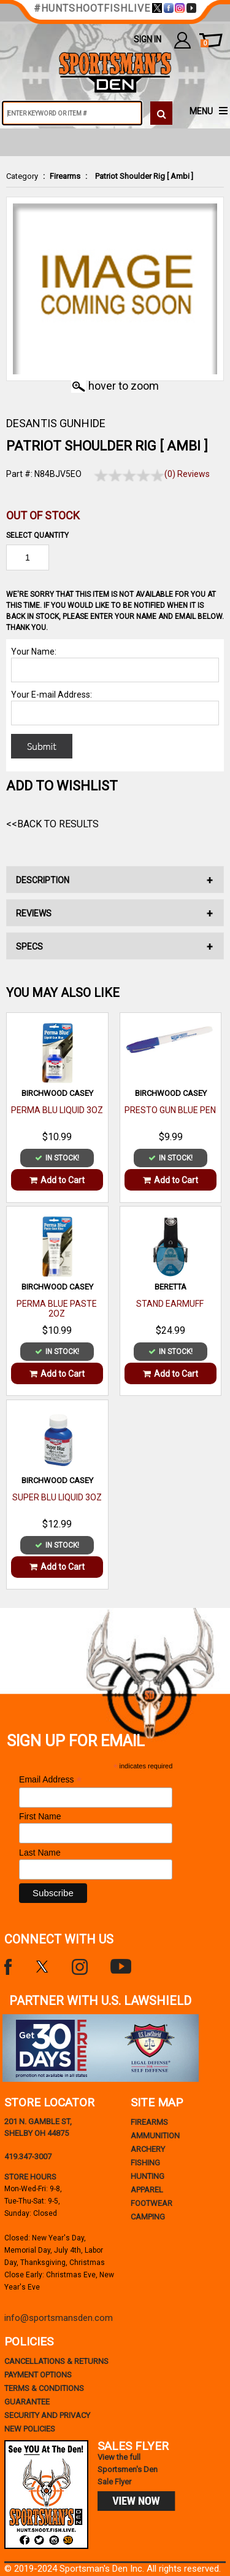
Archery (148, 2149)
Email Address (50, 1780)
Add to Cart (57, 1180)
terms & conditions (44, 2388)
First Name (40, 1816)
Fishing (145, 2162)
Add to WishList (62, 786)
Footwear (151, 2203)
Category (22, 176)
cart (205, 43)
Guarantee (27, 2401)
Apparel (147, 2189)
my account (182, 40)
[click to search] (161, 113)
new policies (29, 2428)
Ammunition (155, 2135)
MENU (201, 111)
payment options (38, 2374)
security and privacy (47, 2415)
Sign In (147, 39)
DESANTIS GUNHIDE (55, 423)
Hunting (147, 2176)
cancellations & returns (56, 2361)
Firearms (65, 176)
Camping (148, 2216)
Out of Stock (43, 515)
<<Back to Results (52, 824)
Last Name (40, 1852)
